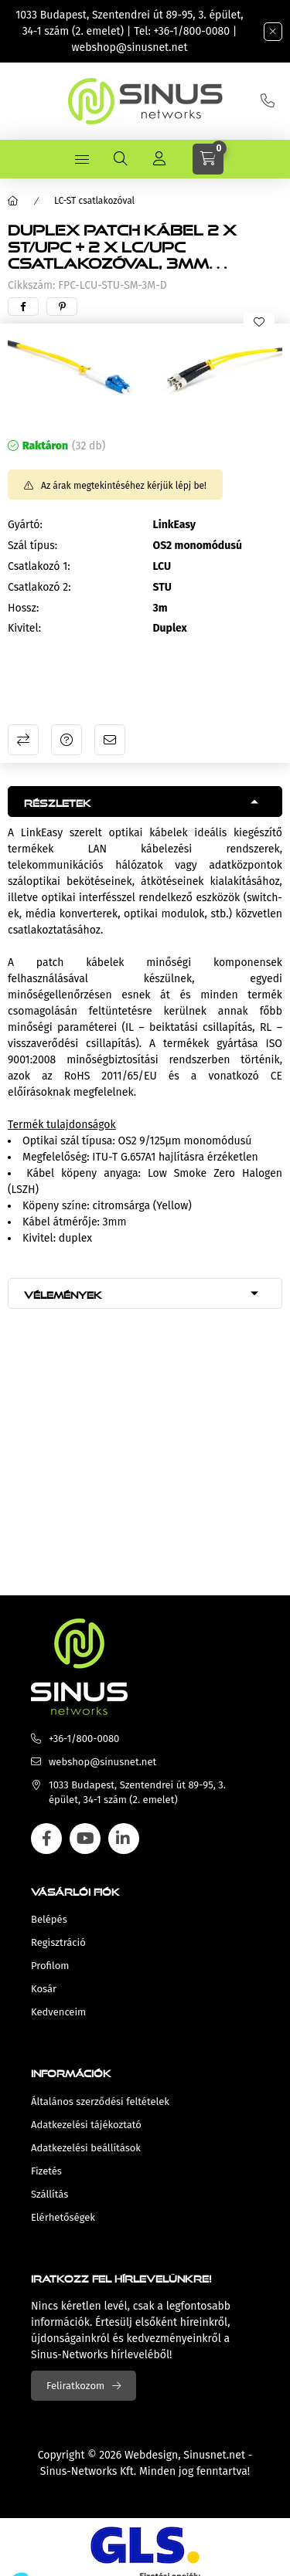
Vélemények (63, 1293)
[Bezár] (273, 31)
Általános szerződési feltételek (100, 2101)
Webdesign (151, 2455)
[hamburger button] (82, 159)
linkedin (123, 1838)
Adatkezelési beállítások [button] (86, 2148)
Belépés (49, 1919)
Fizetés (46, 2171)
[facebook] (23, 306)
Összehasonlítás (23, 739)
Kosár (43, 1989)
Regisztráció (58, 1942)
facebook (46, 1838)
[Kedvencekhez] (259, 322)
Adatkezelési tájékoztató (86, 2124)
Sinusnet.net (214, 2455)
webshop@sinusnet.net (130, 47)
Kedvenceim (58, 2012)
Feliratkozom (75, 2385)
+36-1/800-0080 (192, 31)
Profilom (50, 1965)
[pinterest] (61, 306)
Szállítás (49, 2194)
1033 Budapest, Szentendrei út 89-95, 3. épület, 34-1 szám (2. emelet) (137, 1792)
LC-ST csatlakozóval (94, 200)
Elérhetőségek (63, 2217)
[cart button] (208, 159)
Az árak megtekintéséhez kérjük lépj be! (123, 485)
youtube (85, 1838)
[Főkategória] (13, 201)
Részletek (57, 801)
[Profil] (159, 159)
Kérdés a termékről (66, 739)
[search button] (120, 159)
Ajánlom (109, 739)
